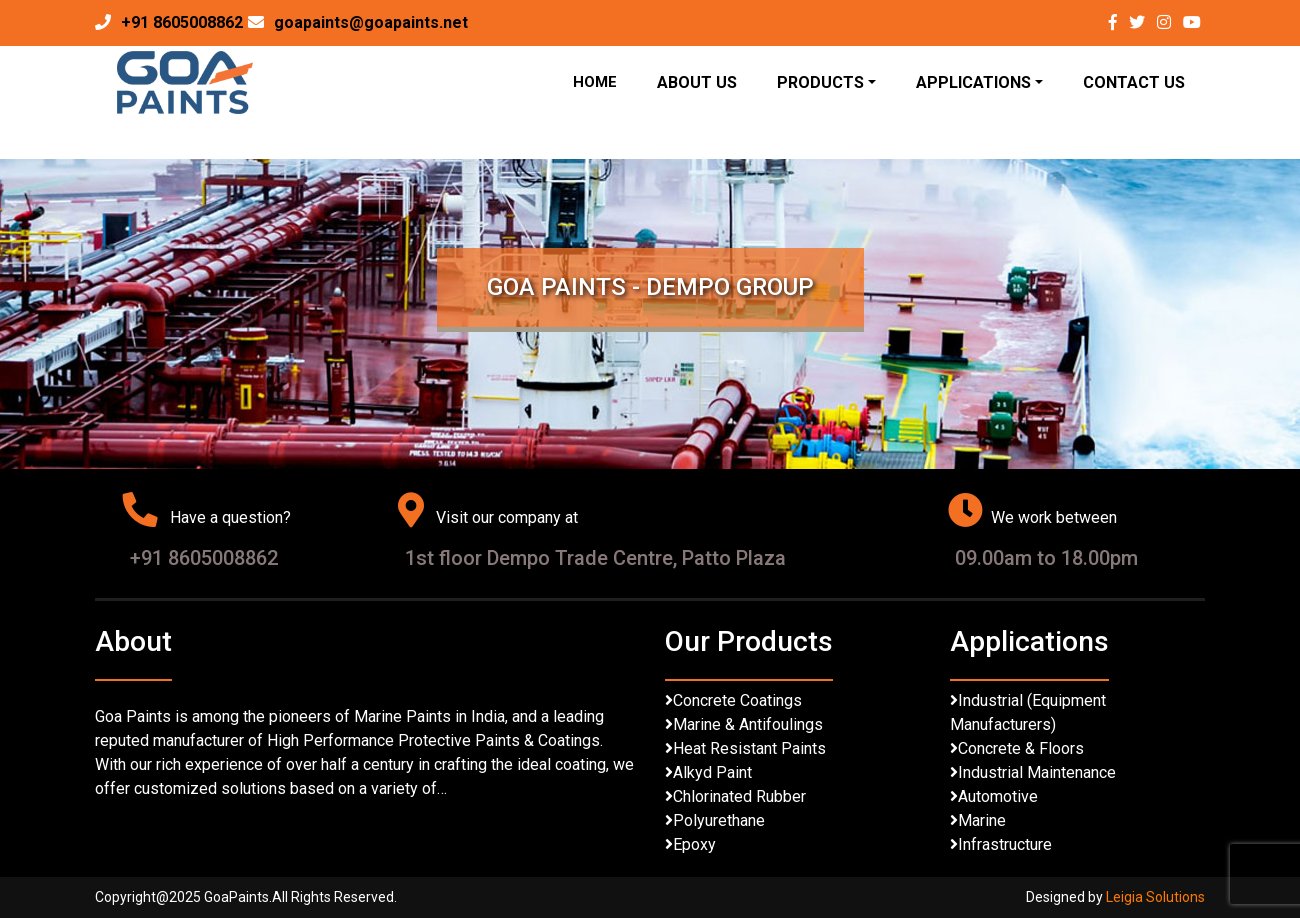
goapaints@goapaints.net (371, 22)
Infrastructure (1005, 844)
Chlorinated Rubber (739, 796)
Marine (982, 820)
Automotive (998, 796)
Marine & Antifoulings (748, 724)
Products (820, 82)
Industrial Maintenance (1037, 772)
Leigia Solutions (1155, 897)
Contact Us (1134, 82)
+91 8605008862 (182, 22)
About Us (697, 82)
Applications (973, 82)
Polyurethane (719, 820)
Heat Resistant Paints (749, 748)
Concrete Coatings (737, 700)
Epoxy (694, 844)
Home (595, 82)
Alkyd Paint (712, 772)
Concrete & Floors (1021, 748)
